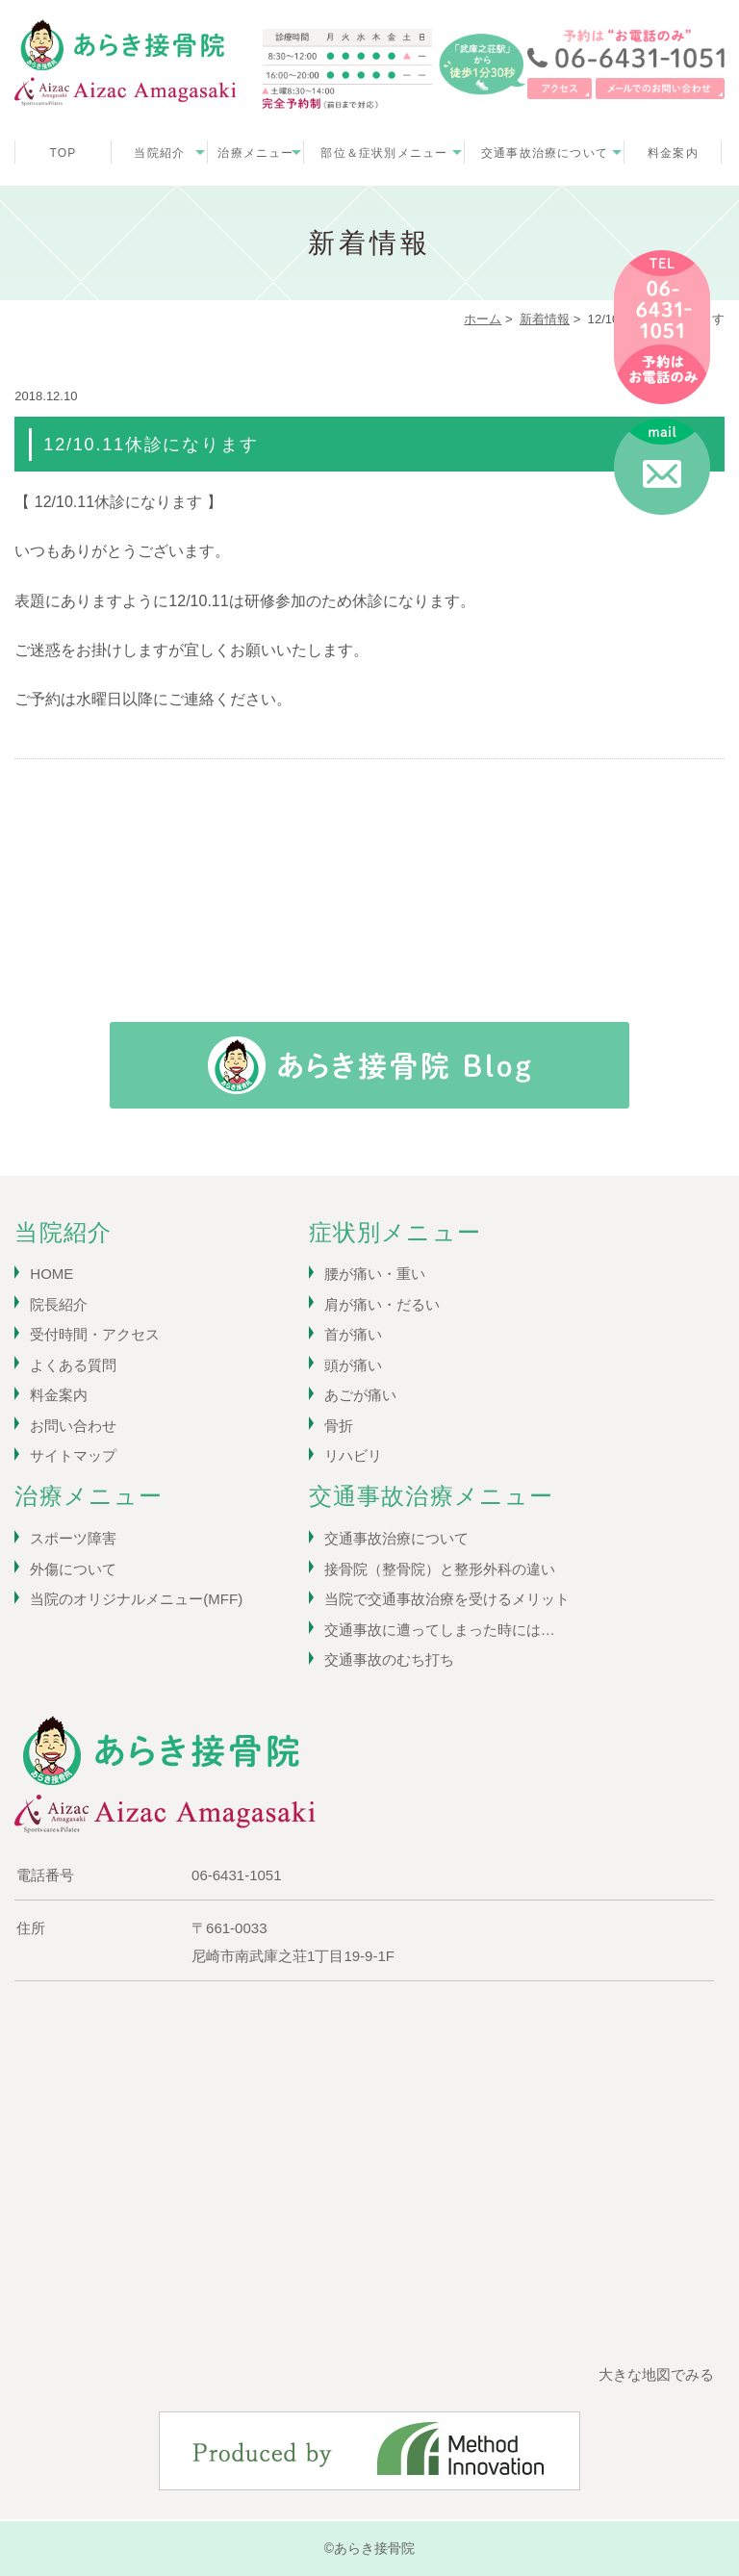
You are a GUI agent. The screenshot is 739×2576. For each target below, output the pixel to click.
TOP (62, 153)
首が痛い (353, 1334)
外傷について (73, 1569)
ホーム (482, 319)
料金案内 (673, 153)
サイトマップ (73, 1455)
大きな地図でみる (656, 2374)
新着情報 (545, 319)
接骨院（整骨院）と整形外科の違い (439, 1569)
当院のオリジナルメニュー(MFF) (136, 1599)
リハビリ (353, 1455)
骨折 (338, 1425)
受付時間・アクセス (95, 1334)
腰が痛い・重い (374, 1273)
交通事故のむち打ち (389, 1659)
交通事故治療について (544, 153)
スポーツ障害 (73, 1538)
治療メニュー (255, 153)
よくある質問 (73, 1365)
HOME (51, 1273)
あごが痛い (360, 1395)
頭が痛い (353, 1365)
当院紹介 (159, 153)
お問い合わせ (73, 1425)
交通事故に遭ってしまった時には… (439, 1629)
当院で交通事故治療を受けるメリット (447, 1599)
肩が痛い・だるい (382, 1304)
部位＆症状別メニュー (383, 153)
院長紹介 (59, 1304)
